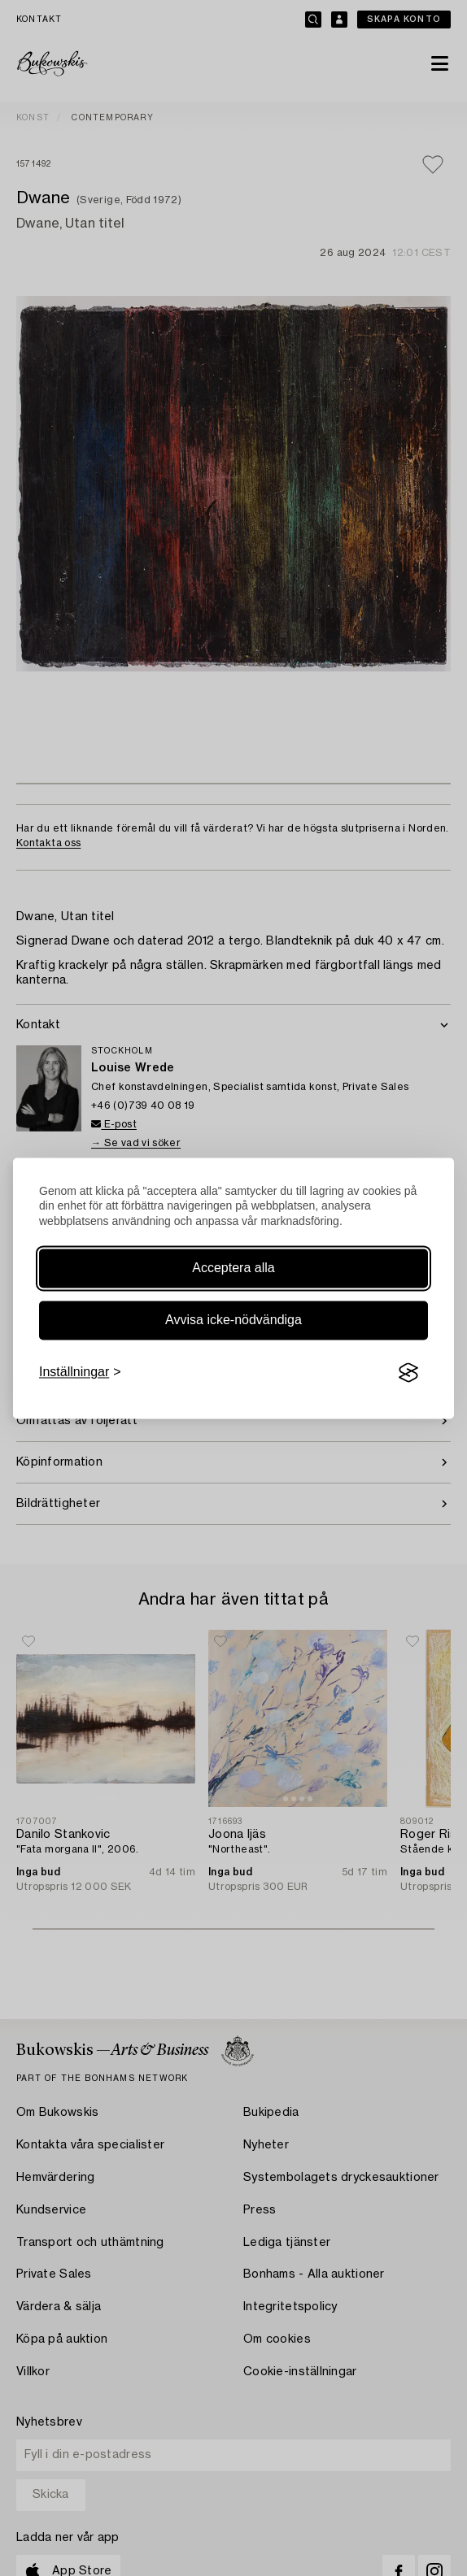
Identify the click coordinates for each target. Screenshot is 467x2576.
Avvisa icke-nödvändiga (233, 1320)
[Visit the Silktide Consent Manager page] (408, 1372)
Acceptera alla (233, 1268)
